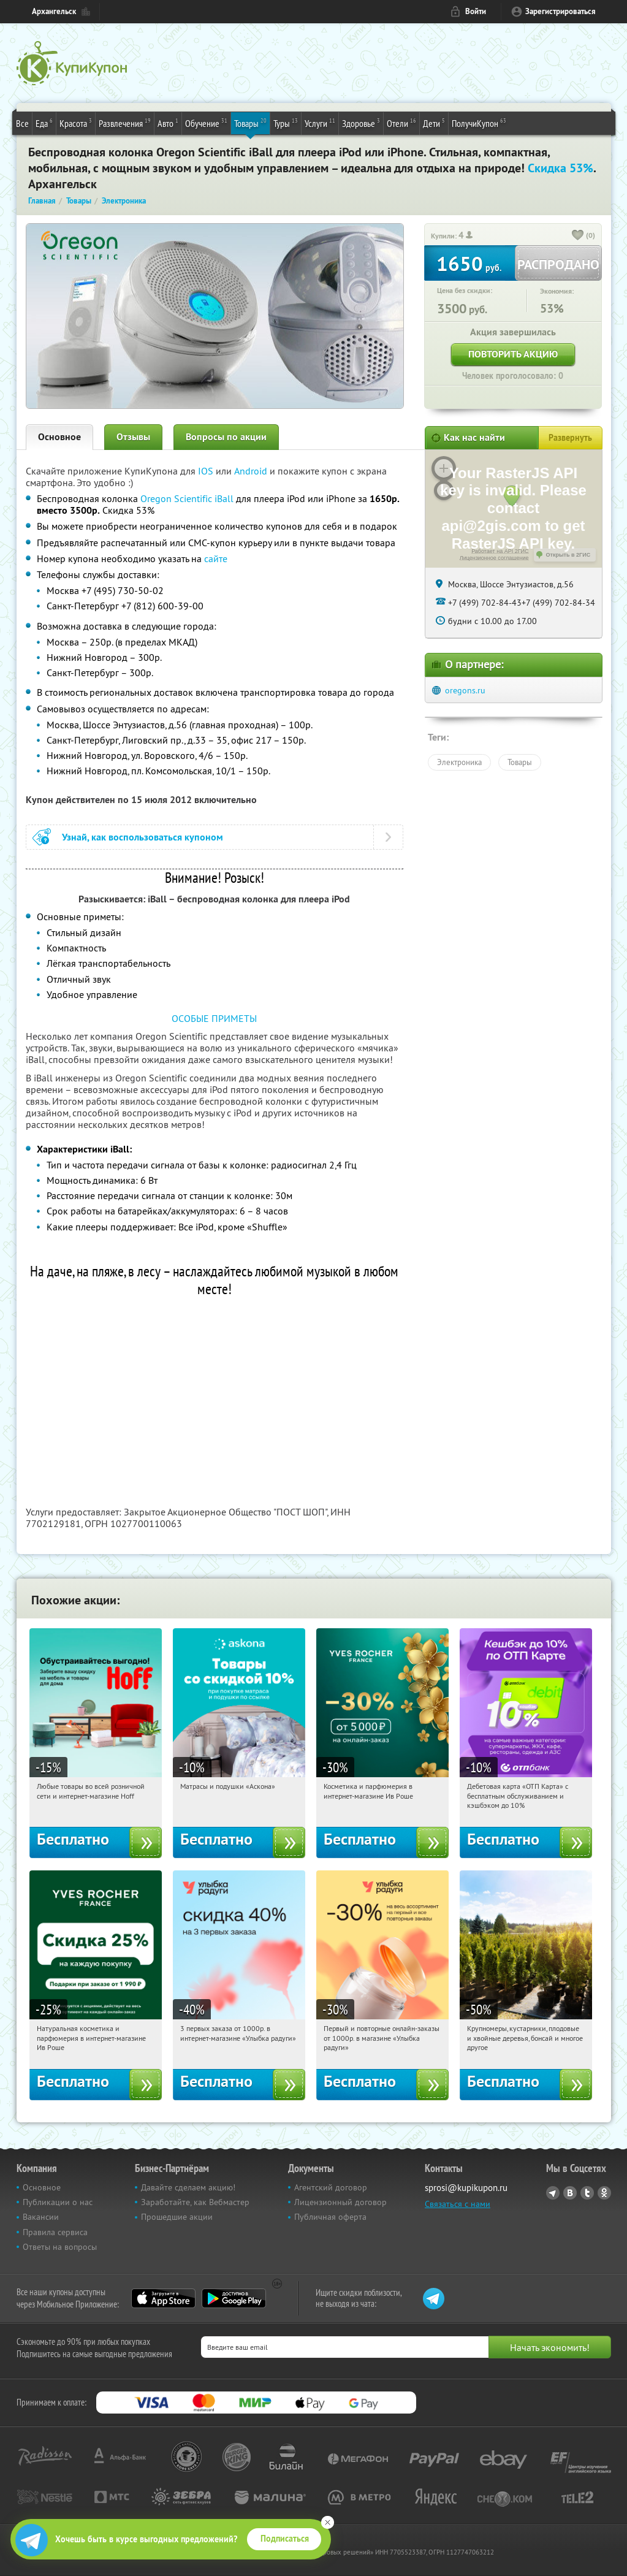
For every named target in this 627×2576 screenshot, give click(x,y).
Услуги (320, 122)
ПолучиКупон (479, 122)
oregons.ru (465, 690)
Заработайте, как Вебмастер (195, 2202)
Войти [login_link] (475, 11)
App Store (163, 2298)
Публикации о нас (58, 2202)
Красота (75, 122)
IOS (207, 471)
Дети (434, 122)
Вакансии (41, 2216)
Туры (285, 122)
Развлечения (125, 122)
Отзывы (133, 436)
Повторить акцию (513, 354)
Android (252, 471)
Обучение (206, 122)
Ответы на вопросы (60, 2246)
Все (22, 123)
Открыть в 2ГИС (568, 555)
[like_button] (578, 236)
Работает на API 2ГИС (499, 551)
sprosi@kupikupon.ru (466, 2187)
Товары (250, 122)
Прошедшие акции (177, 2216)
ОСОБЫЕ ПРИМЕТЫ (214, 1018)
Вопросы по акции (226, 436)
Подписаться (284, 2538)
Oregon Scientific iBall (187, 498)
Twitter (587, 2193)
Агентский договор (330, 2187)
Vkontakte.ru (570, 2193)
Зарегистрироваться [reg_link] (560, 11)
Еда (44, 122)
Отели (401, 122)
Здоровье (361, 122)
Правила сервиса (55, 2232)
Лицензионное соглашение (494, 558)
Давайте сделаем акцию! (188, 2187)
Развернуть (570, 437)
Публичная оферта (330, 2216)
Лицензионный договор (340, 2202)
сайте (215, 558)
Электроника (459, 762)
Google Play (234, 2298)
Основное (59, 436)
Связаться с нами (457, 2203)
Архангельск (54, 11)
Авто (168, 122)
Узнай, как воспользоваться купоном (142, 837)
